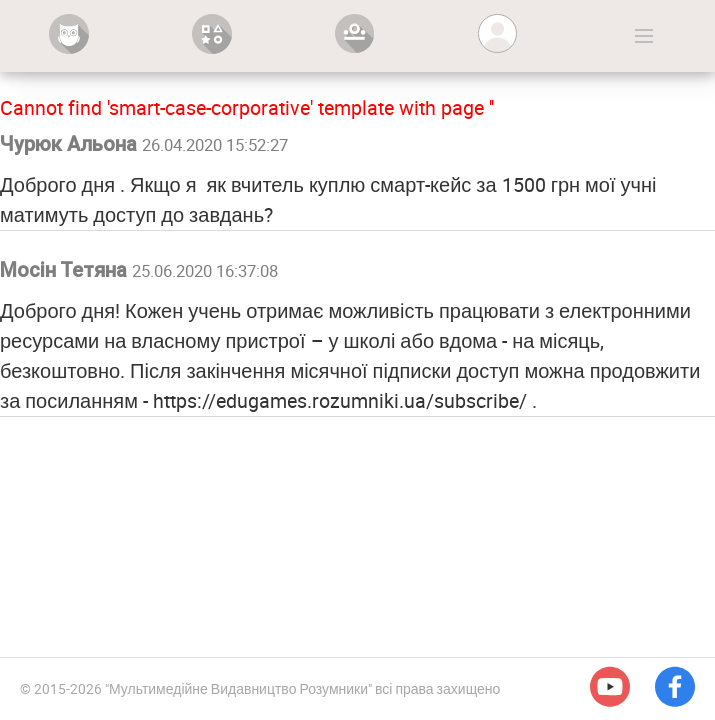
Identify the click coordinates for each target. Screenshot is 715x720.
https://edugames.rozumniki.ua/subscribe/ (340, 400)
